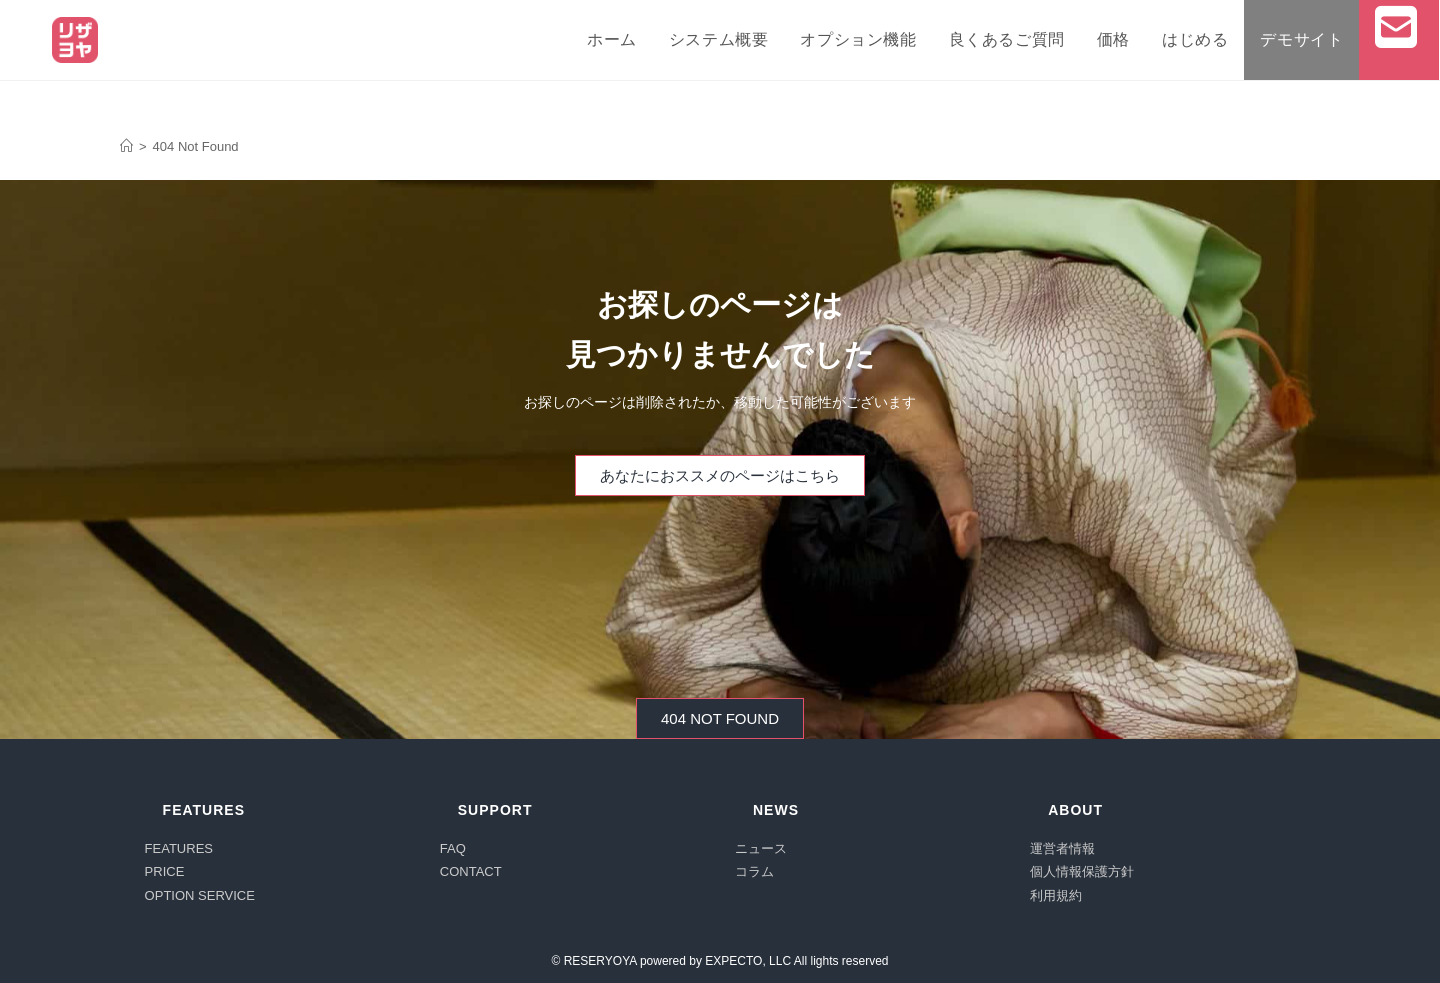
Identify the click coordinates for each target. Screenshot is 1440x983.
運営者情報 (1062, 848)
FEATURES (179, 848)
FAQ (453, 848)
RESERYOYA (600, 961)
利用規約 (1056, 895)
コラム (754, 871)
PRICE (165, 871)
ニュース (761, 848)
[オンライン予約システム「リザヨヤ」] (126, 146)
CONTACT (471, 871)
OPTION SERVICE (200, 895)
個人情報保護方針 (1082, 871)
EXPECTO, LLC (748, 961)
